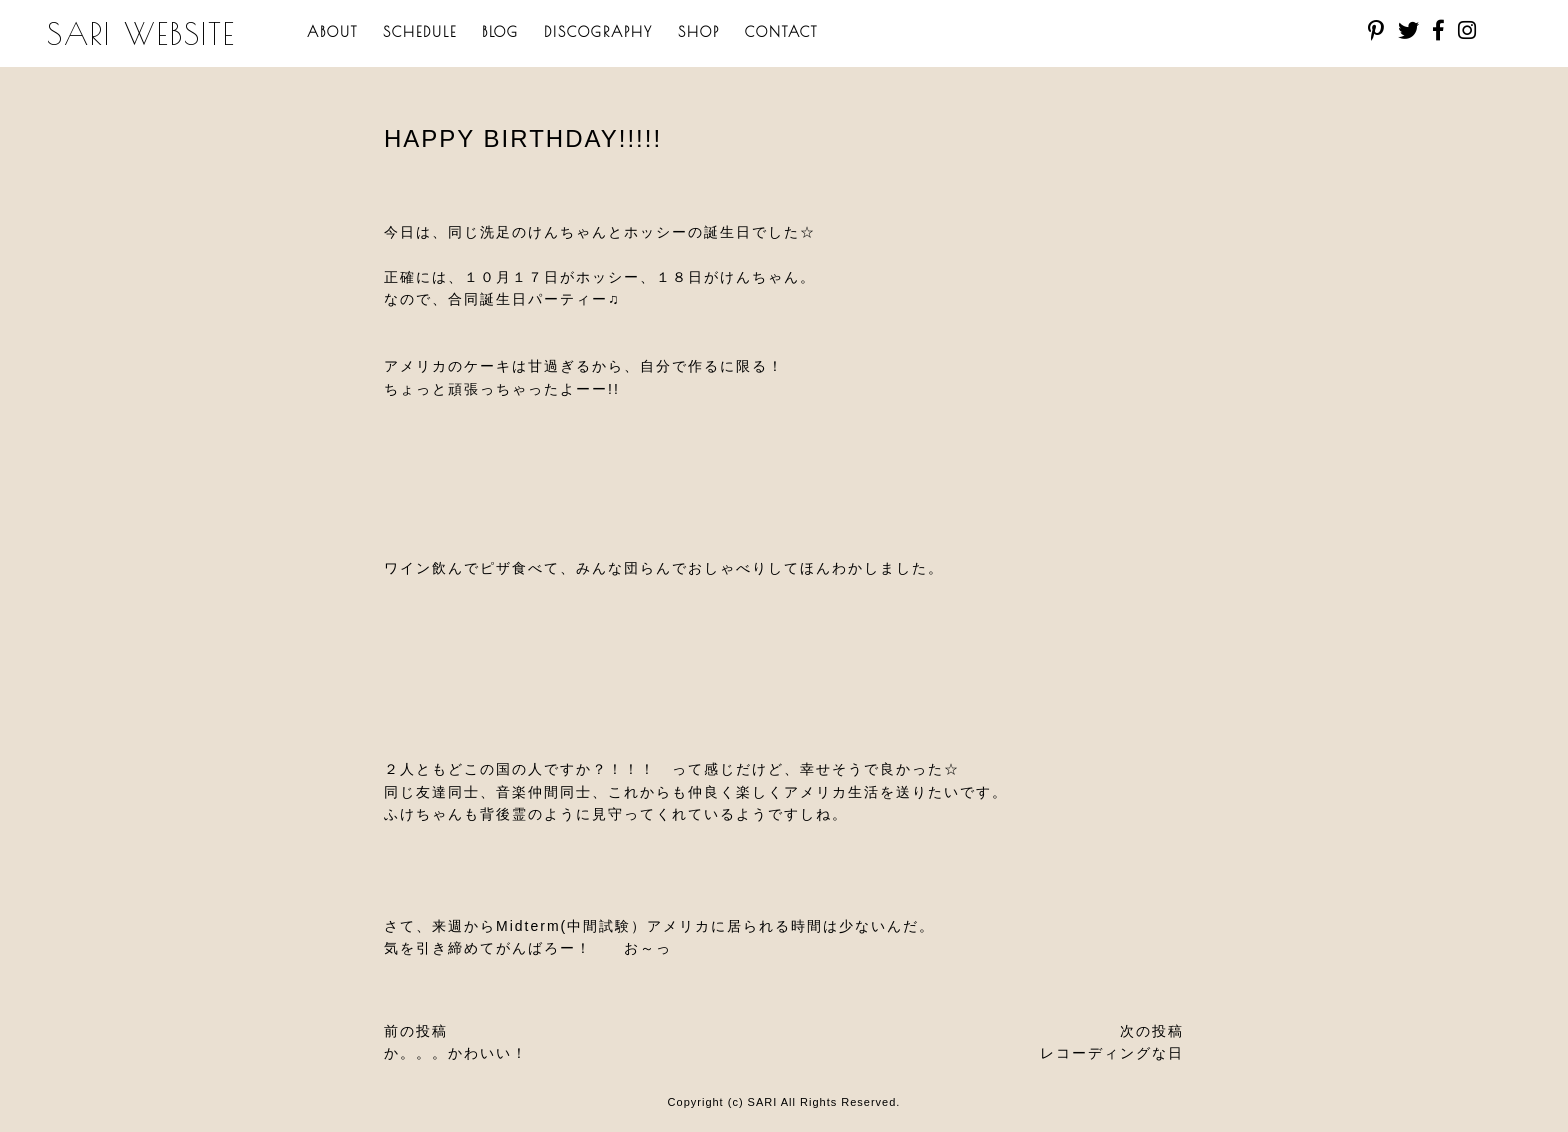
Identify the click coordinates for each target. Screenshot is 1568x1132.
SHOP (699, 32)
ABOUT (332, 32)
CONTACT (781, 32)
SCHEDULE (420, 32)
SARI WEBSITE (141, 33)
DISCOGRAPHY (598, 32)
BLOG (500, 32)
